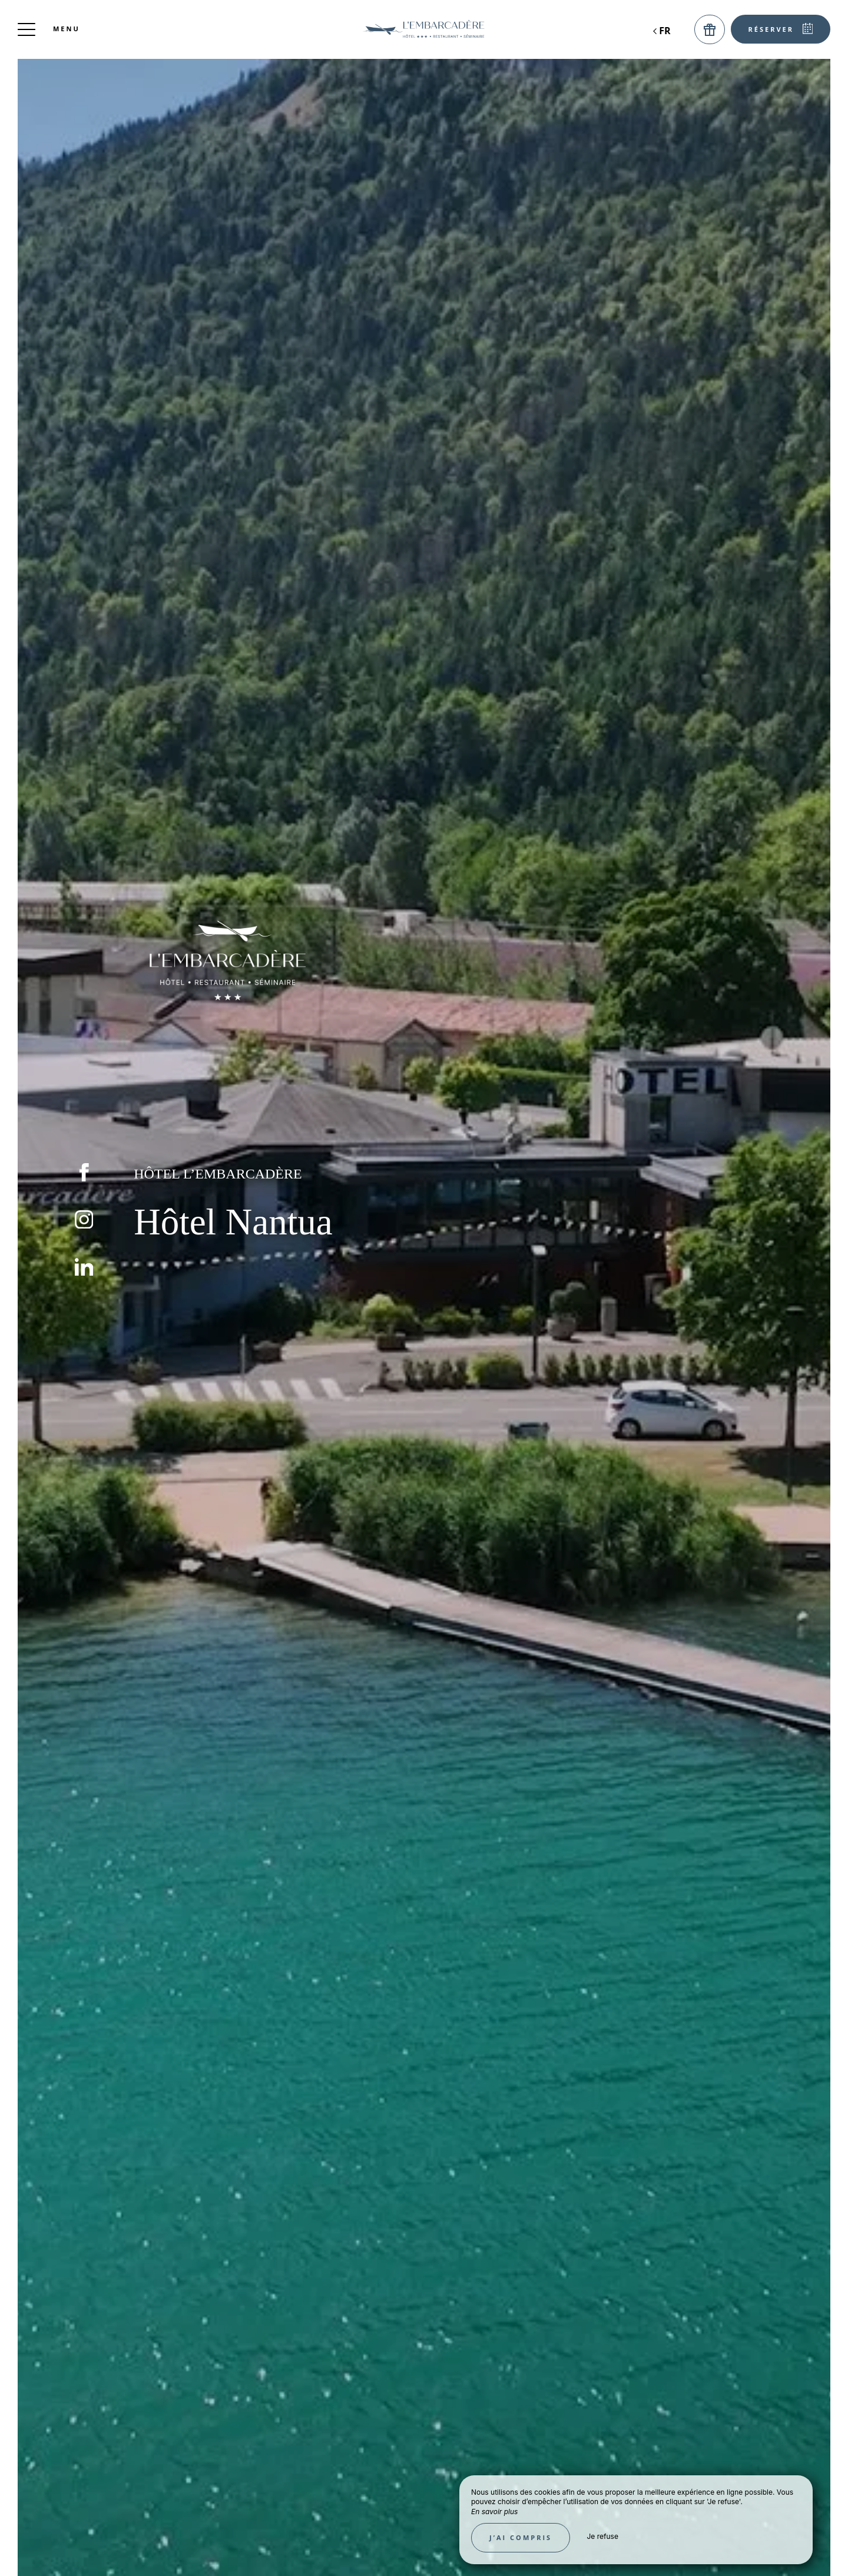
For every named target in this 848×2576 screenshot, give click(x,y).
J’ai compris (520, 2537)
